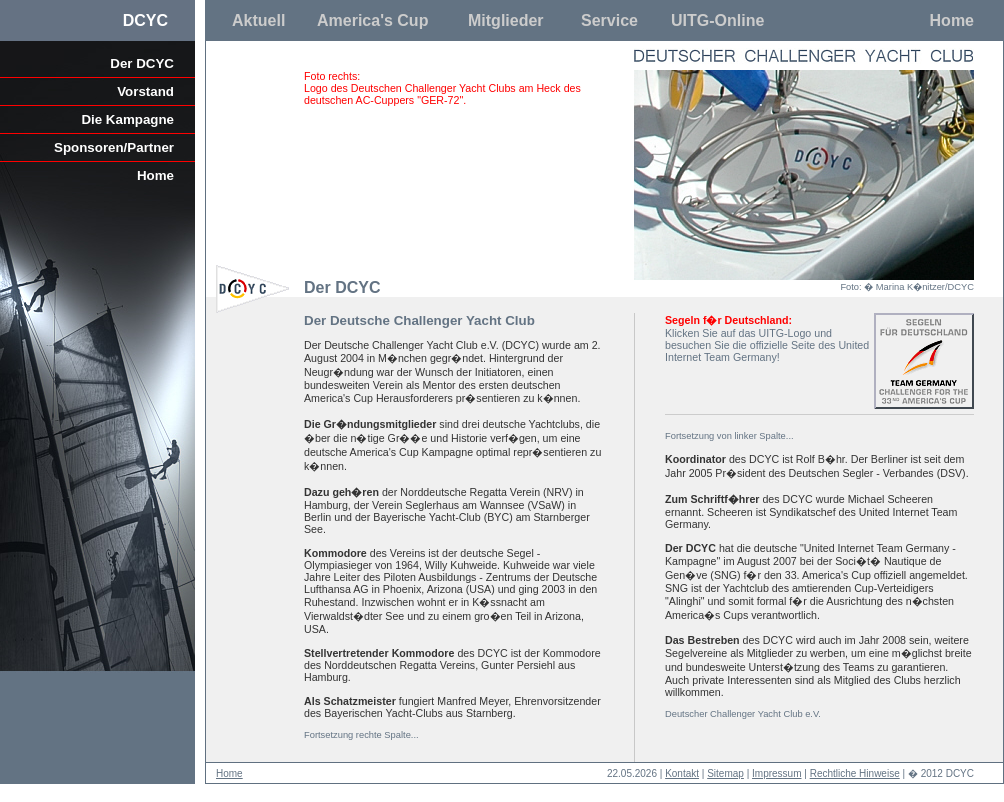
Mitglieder (506, 20)
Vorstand (145, 91)
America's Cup (372, 20)
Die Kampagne (127, 119)
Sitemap (725, 773)
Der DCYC (142, 63)
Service (609, 20)
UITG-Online (717, 20)
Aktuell (258, 20)
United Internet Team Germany (767, 351)
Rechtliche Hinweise (855, 773)
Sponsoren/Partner (114, 147)
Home (952, 20)
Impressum (776, 773)
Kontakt (682, 773)
